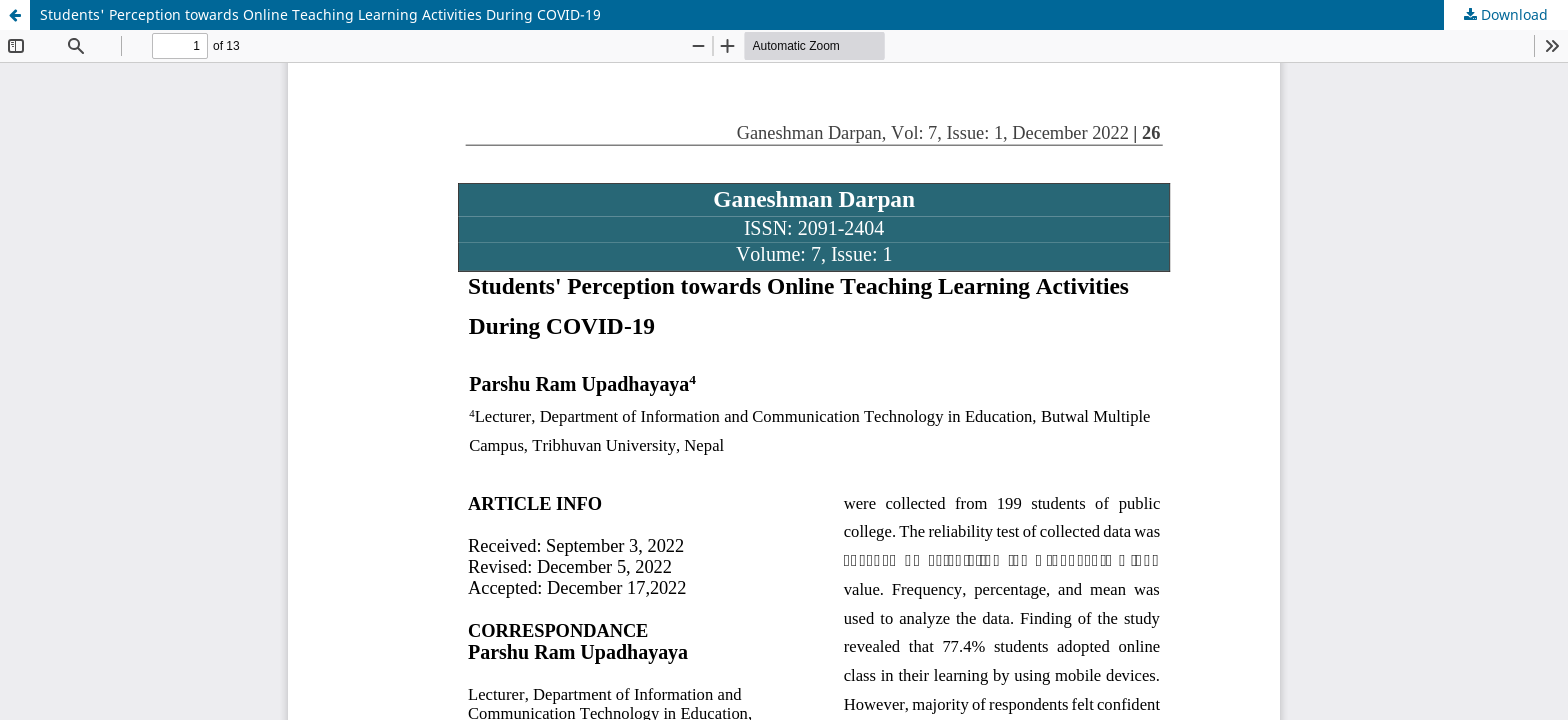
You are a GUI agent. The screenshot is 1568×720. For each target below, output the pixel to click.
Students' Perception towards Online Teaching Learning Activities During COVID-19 (320, 14)
